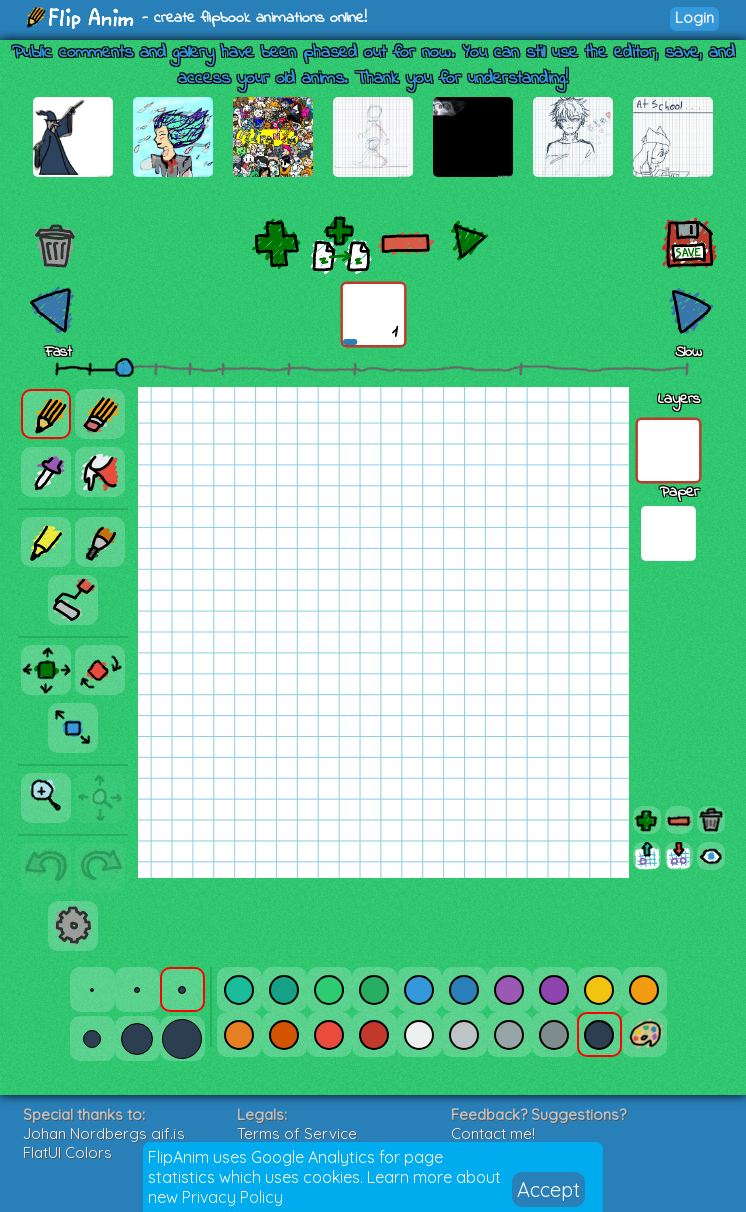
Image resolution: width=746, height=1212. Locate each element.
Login (694, 17)
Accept (548, 1189)
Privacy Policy (232, 1197)
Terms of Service (297, 1133)
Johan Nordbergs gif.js (104, 1133)
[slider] (124, 367)
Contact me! (493, 1133)
